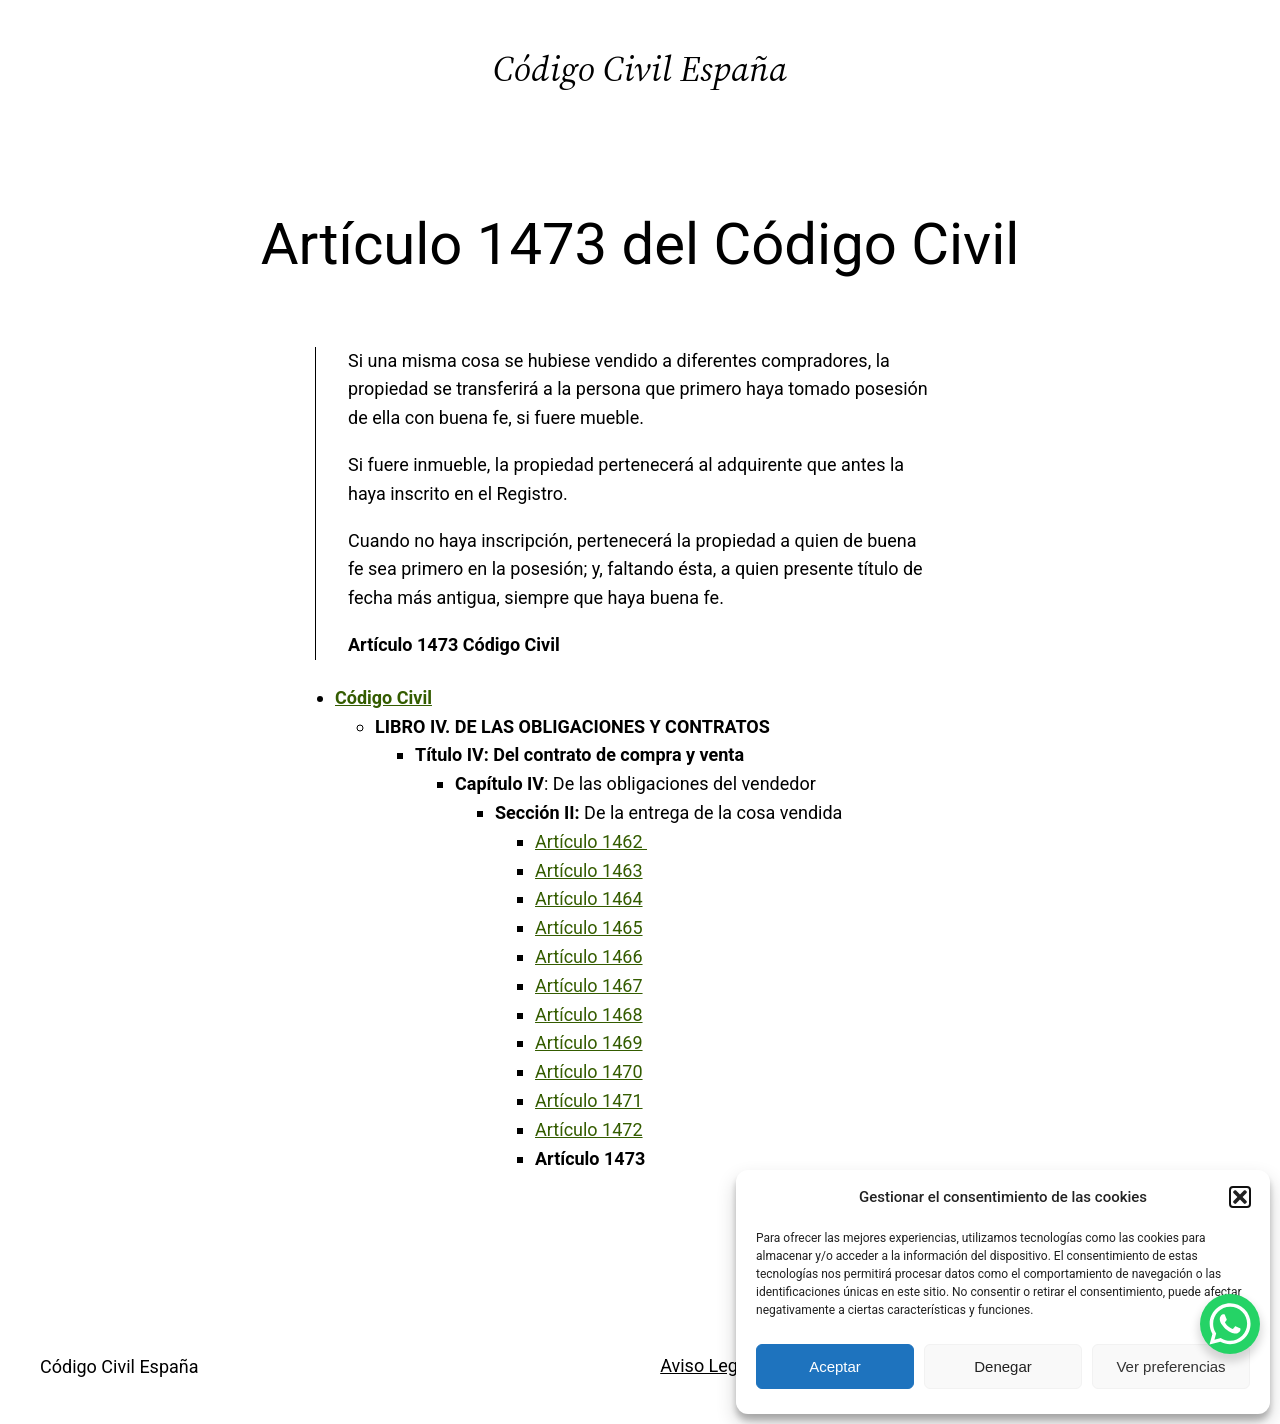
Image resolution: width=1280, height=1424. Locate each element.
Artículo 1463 (589, 870)
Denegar (1003, 1366)
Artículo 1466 (589, 956)
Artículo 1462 (591, 841)
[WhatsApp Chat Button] (1230, 1324)
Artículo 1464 (589, 898)
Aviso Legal (706, 1365)
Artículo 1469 (589, 1042)
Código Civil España (640, 68)
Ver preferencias (1170, 1366)
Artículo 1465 (589, 927)
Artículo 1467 (589, 985)
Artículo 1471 (589, 1100)
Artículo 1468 (589, 1014)
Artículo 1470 (589, 1071)
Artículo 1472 (589, 1129)
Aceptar (835, 1366)
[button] (1240, 1197)
